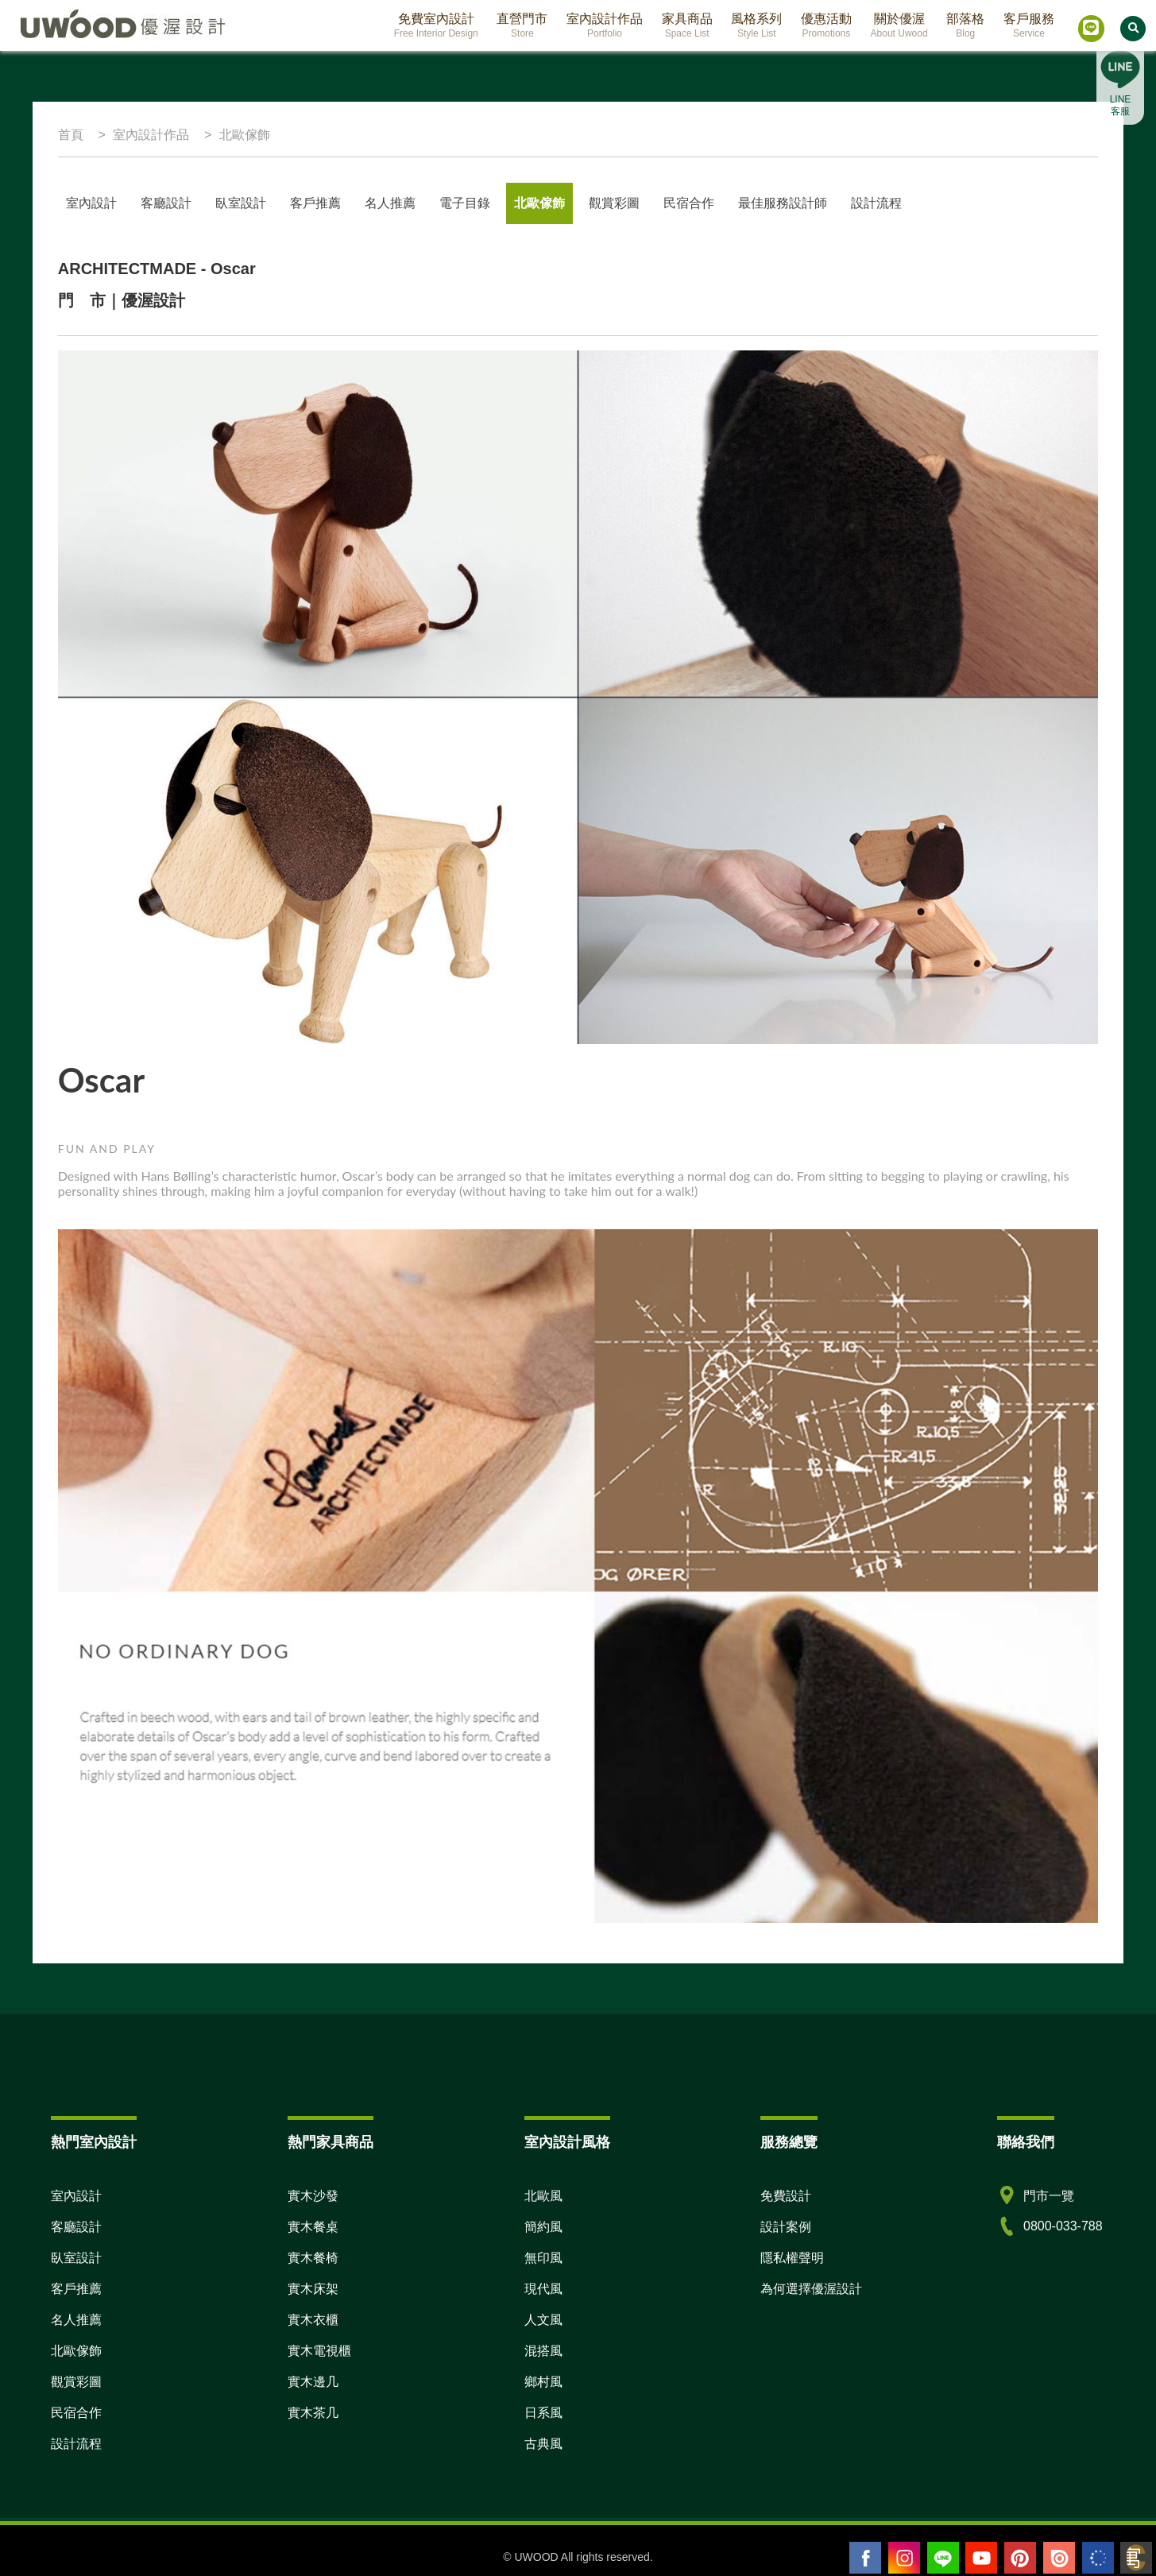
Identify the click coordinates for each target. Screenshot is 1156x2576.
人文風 (543, 2320)
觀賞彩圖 (614, 203)
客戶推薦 (315, 203)
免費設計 (785, 2196)
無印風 (543, 2258)
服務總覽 (789, 2142)
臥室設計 (240, 203)
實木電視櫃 (319, 2350)
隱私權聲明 (792, 2258)
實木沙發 (313, 2196)
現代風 (543, 2289)
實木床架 (313, 2289)
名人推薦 (76, 2320)
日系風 (543, 2412)
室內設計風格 (567, 2142)
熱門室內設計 (94, 2142)
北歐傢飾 (539, 203)
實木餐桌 (313, 2227)
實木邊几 (313, 2381)
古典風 (543, 2443)
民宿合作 (688, 203)
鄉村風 (543, 2381)
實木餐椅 (313, 2258)
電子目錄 (464, 203)
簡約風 (543, 2227)
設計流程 (876, 203)
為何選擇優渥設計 (811, 2289)
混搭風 (543, 2350)
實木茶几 (313, 2412)
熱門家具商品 (330, 2142)
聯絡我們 (1025, 2142)
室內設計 (91, 203)
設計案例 (785, 2227)
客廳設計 (166, 203)
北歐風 (543, 2196)
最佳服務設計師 (782, 203)
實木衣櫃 (313, 2320)
